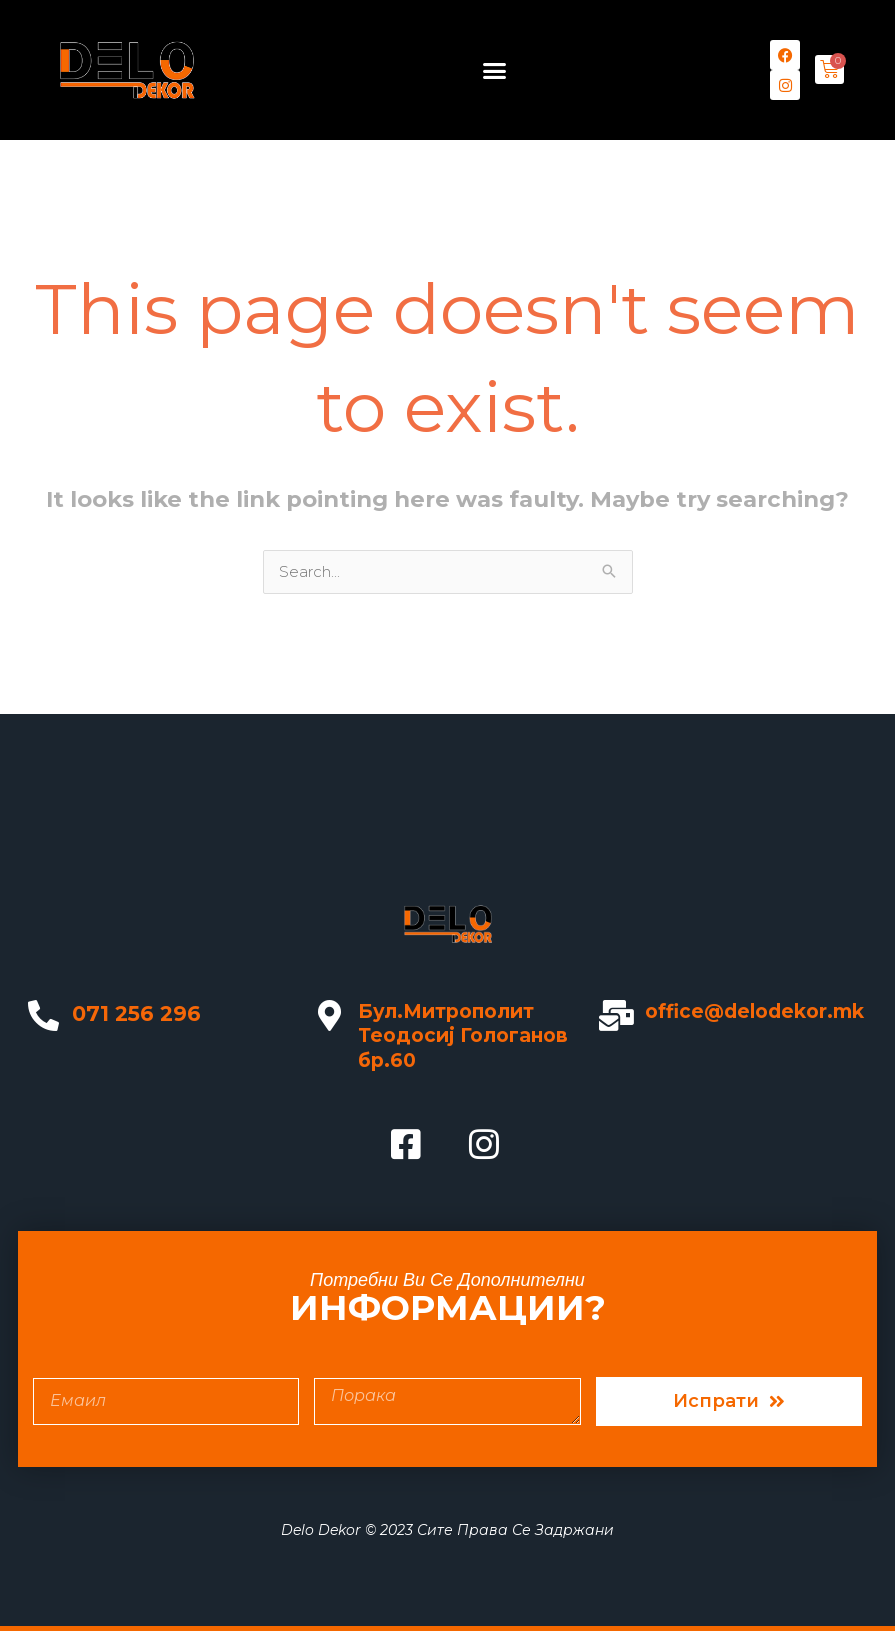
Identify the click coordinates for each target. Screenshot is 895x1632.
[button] (495, 70)
